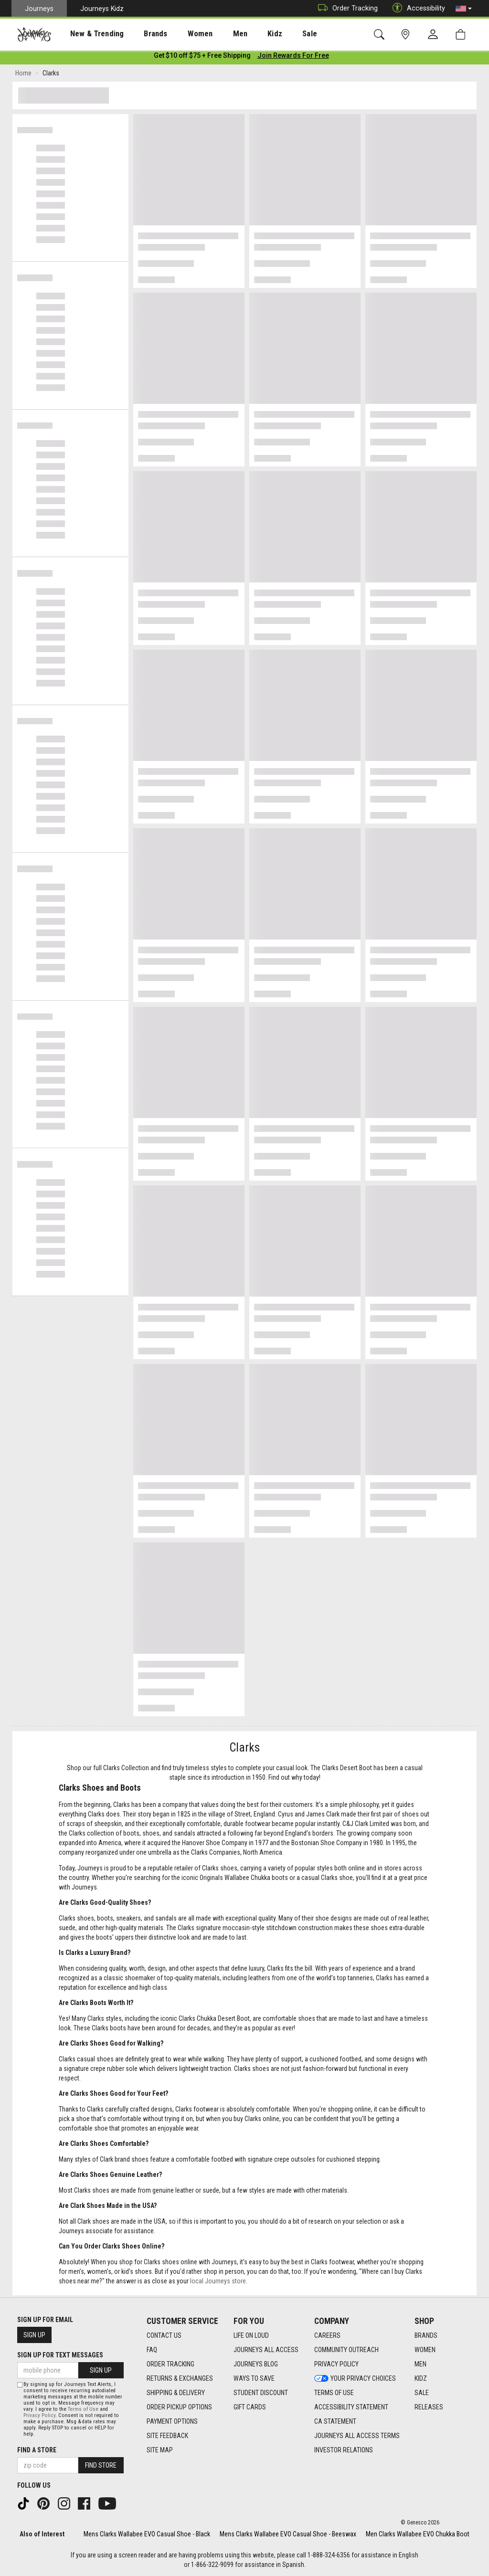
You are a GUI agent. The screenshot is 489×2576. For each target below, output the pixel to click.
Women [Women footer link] (425, 2350)
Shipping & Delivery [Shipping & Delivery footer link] (176, 2393)
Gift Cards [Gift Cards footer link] (250, 2407)
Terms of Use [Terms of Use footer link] (334, 2393)
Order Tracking (345, 8)
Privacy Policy (39, 2415)
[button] (463, 8)
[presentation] (88, 33)
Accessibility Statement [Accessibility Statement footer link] (351, 2407)
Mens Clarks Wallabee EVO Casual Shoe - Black (147, 2534)
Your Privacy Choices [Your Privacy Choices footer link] (355, 2378)
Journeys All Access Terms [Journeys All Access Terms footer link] (357, 2435)
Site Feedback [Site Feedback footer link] (167, 2435)
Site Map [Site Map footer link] (160, 2450)
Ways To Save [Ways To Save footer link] (254, 2378)
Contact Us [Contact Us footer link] (164, 2335)
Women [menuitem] (180, 34)
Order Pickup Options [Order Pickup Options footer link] (179, 2407)
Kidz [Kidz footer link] (421, 2378)
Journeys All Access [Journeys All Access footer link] (266, 2350)
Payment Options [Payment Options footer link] (172, 2421)
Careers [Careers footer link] (327, 2335)
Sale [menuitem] (276, 34)
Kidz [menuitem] (245, 34)
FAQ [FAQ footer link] (152, 2350)
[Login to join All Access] (202, 57)
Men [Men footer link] (420, 2364)
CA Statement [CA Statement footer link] (335, 2421)
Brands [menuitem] (140, 34)
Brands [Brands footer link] (426, 2335)
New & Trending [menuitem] (88, 34)
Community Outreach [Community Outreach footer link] (346, 2350)
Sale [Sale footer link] (422, 2393)
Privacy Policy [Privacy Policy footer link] (336, 2364)
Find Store (101, 2465)
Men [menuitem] (215, 34)
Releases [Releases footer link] (429, 2407)
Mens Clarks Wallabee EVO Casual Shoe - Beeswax (288, 2534)
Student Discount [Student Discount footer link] (261, 2393)
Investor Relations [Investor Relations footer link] (343, 2450)
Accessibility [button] (416, 8)
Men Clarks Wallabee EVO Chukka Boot (417, 2534)
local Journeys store (218, 2283)
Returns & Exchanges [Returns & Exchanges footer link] (180, 2378)
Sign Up (34, 2335)
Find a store (36, 2450)
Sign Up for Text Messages (60, 2355)
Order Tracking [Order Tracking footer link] (170, 2364)
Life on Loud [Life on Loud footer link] (251, 2335)
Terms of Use (83, 2409)
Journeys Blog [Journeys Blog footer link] (256, 2364)
